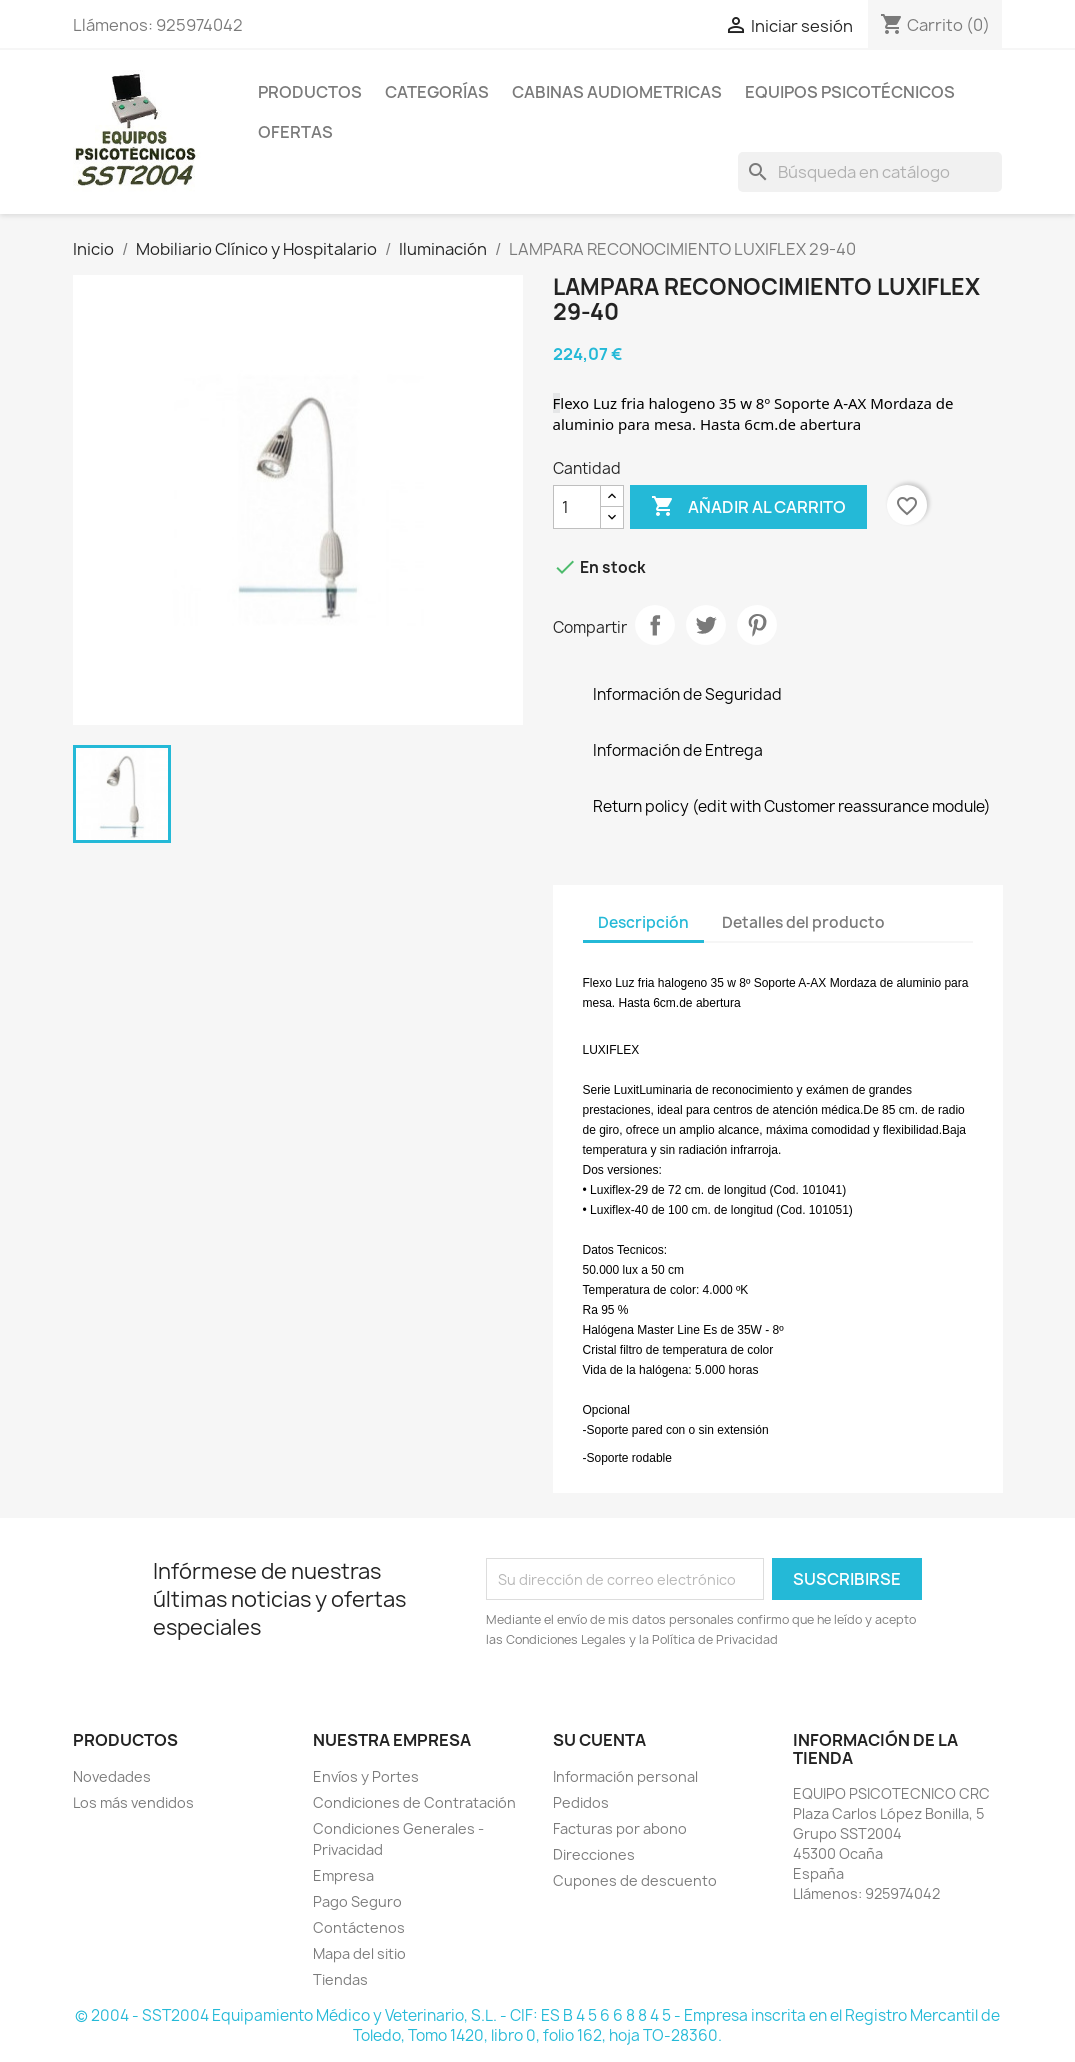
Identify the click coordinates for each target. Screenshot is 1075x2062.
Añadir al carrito (748, 507)
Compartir (655, 625)
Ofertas (295, 132)
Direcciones (594, 1854)
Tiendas (340, 1979)
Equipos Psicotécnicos (850, 92)
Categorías (437, 92)
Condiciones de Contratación (414, 1802)
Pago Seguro (357, 1901)
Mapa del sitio (359, 1953)
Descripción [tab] (643, 922)
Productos (310, 92)
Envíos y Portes (366, 1776)
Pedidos (581, 1802)
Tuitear (706, 625)
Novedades (112, 1776)
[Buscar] (870, 172)
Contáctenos (359, 1927)
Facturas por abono (620, 1828)
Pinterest (757, 625)
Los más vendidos (133, 1802)
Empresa (343, 1875)
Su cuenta (599, 1740)
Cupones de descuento (635, 1880)
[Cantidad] (577, 507)
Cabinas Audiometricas (617, 92)
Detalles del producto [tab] (803, 922)
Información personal (625, 1776)
